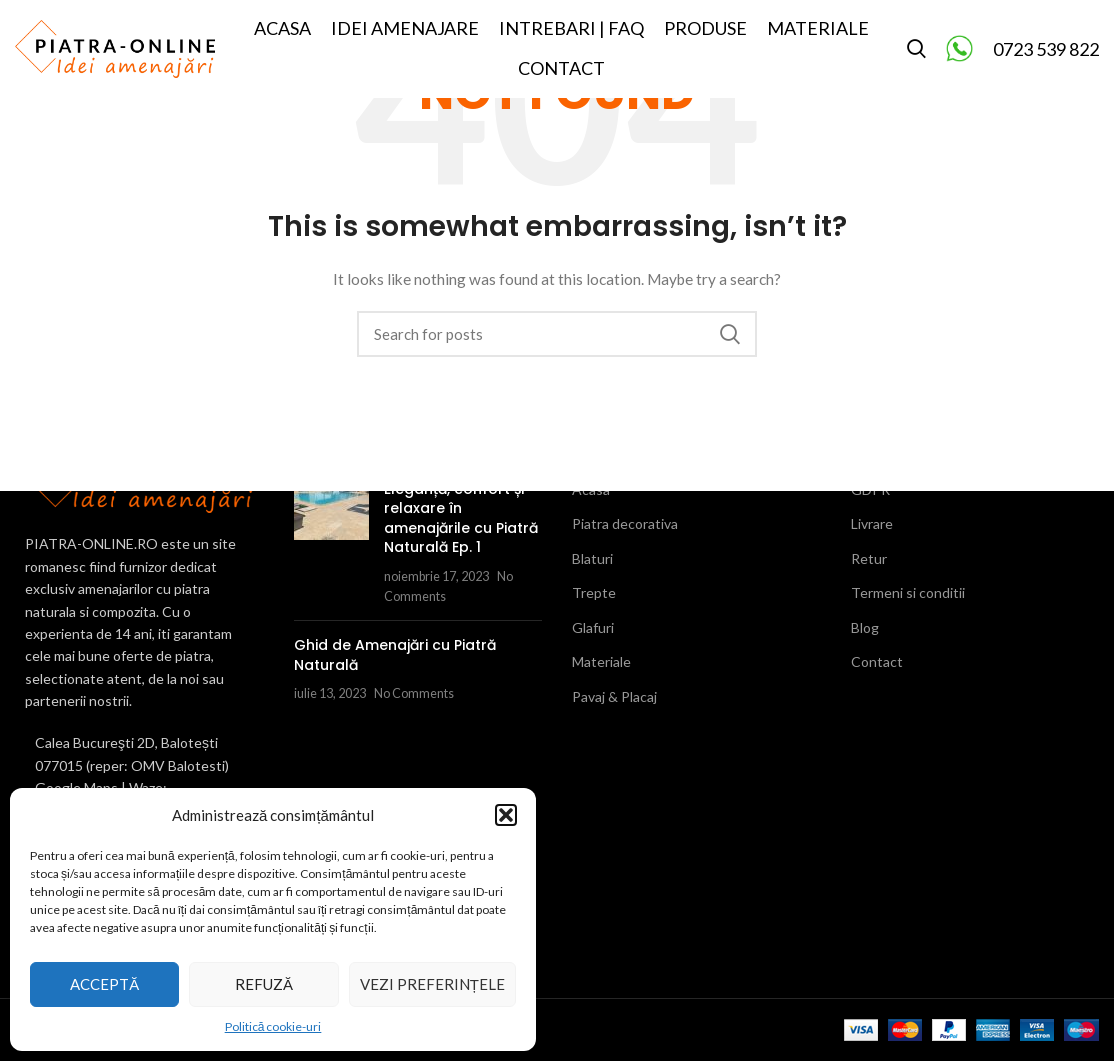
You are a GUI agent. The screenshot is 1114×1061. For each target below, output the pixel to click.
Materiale (601, 661)
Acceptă (104, 984)
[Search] (916, 53)
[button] (506, 815)
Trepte (594, 592)
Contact (877, 661)
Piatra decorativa (625, 523)
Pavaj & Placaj (614, 696)
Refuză (264, 984)
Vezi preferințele (432, 984)
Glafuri (593, 627)
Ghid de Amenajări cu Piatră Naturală (395, 655)
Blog (865, 627)
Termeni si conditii (908, 592)
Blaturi (592, 558)
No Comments (414, 693)
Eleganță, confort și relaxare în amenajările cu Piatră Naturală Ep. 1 (461, 518)
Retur (869, 558)
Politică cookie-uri (273, 1026)
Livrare (872, 523)
